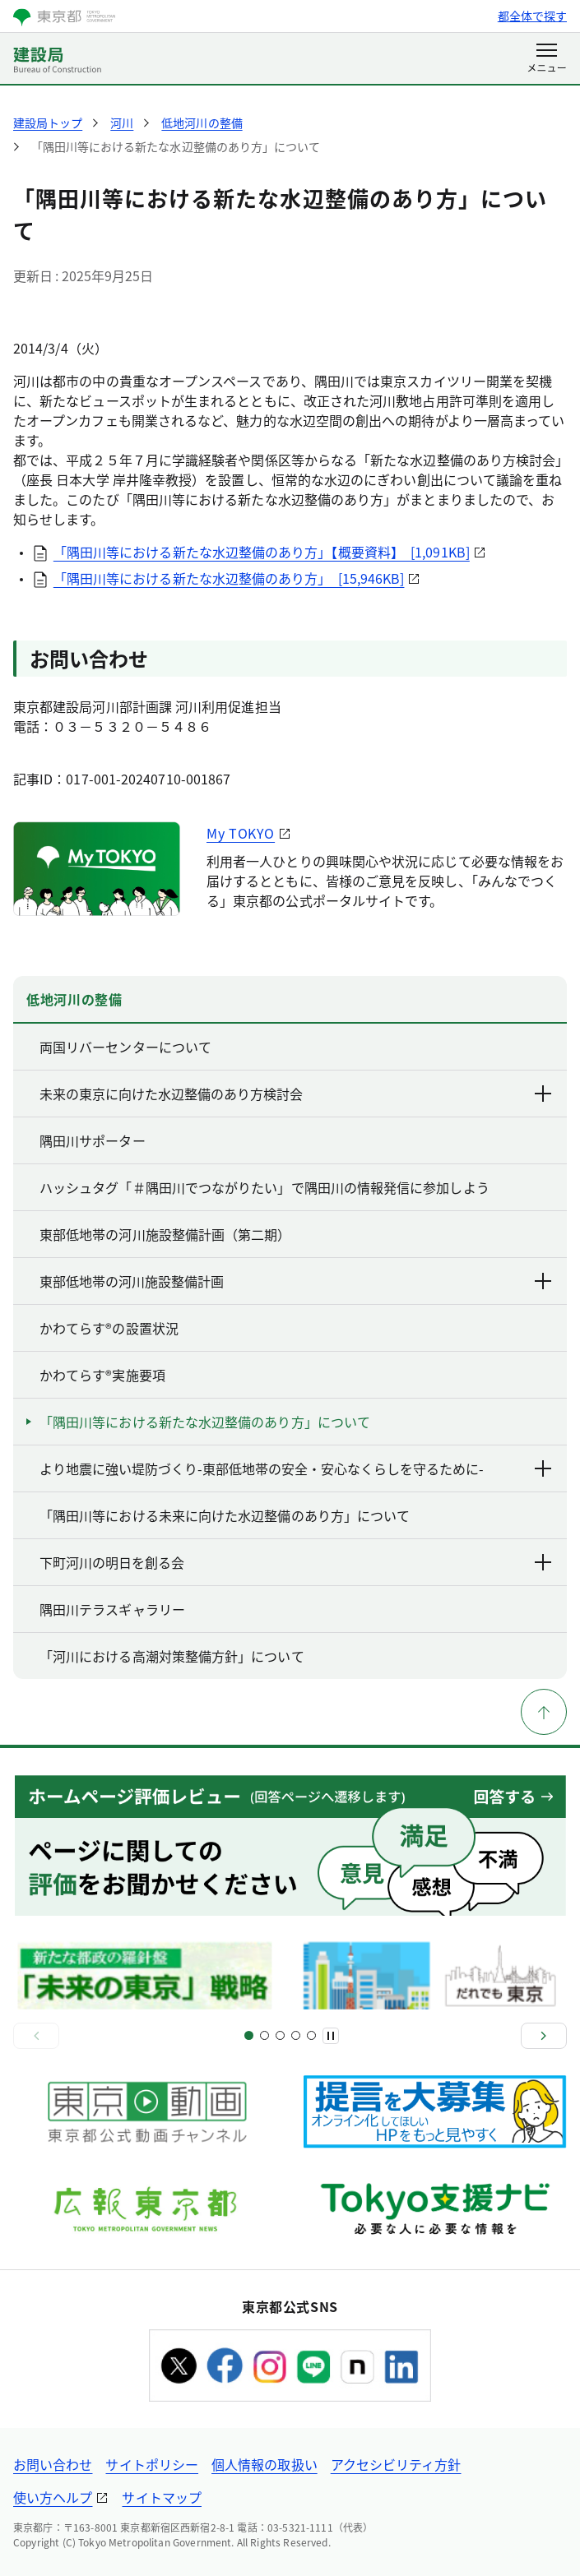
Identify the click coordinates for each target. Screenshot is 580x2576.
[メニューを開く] (547, 59)
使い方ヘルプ (52, 2497)
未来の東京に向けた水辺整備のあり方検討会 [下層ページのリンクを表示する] (296, 1093)
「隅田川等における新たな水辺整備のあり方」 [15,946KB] (229, 578)
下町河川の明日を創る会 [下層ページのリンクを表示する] (296, 1562)
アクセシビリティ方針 (396, 2464)
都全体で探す (532, 15)
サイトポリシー (151, 2464)
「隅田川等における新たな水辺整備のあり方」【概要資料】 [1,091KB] (261, 552)
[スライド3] (264, 2035)
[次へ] (544, 2036)
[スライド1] (248, 2035)
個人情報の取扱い (264, 2464)
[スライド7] (295, 2035)
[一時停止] (330, 2036)
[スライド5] (280, 2035)
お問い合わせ (52, 2464)
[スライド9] (311, 2035)
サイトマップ (161, 2497)
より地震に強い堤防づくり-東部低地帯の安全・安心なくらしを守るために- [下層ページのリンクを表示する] (296, 1468)
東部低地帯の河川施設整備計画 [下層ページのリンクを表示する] (296, 1281)
